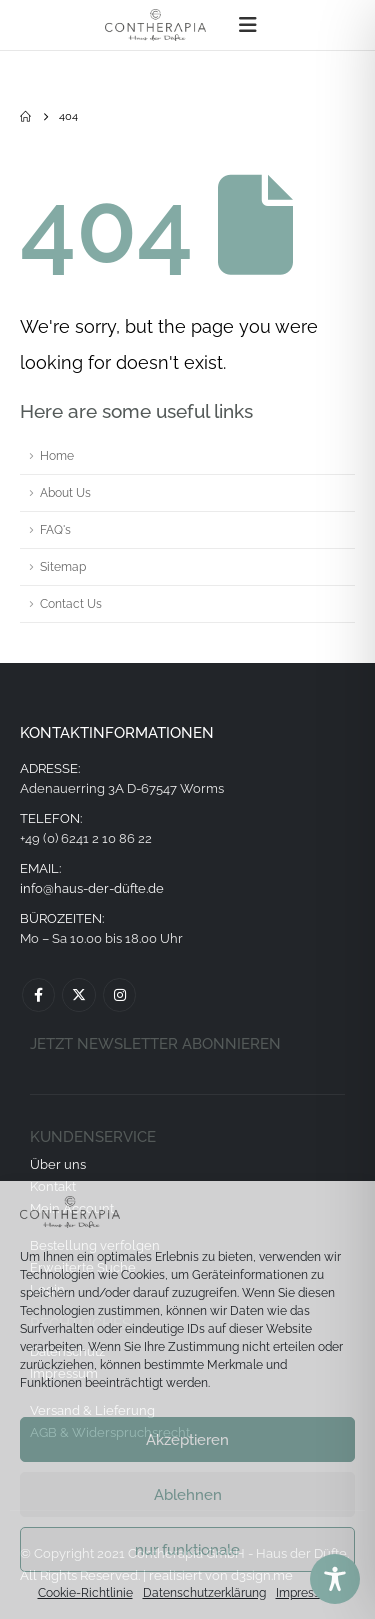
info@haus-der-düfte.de (92, 888)
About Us (65, 493)
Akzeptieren (187, 1440)
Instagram (119, 994)
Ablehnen (188, 1495)
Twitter (78, 994)
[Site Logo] (155, 25)
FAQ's (55, 530)
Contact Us (71, 604)
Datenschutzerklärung (204, 1593)
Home (57, 456)
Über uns (58, 1164)
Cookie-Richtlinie (85, 1593)
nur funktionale (187, 1550)
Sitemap (63, 567)
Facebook (38, 994)
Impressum (307, 1593)
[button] (248, 25)
